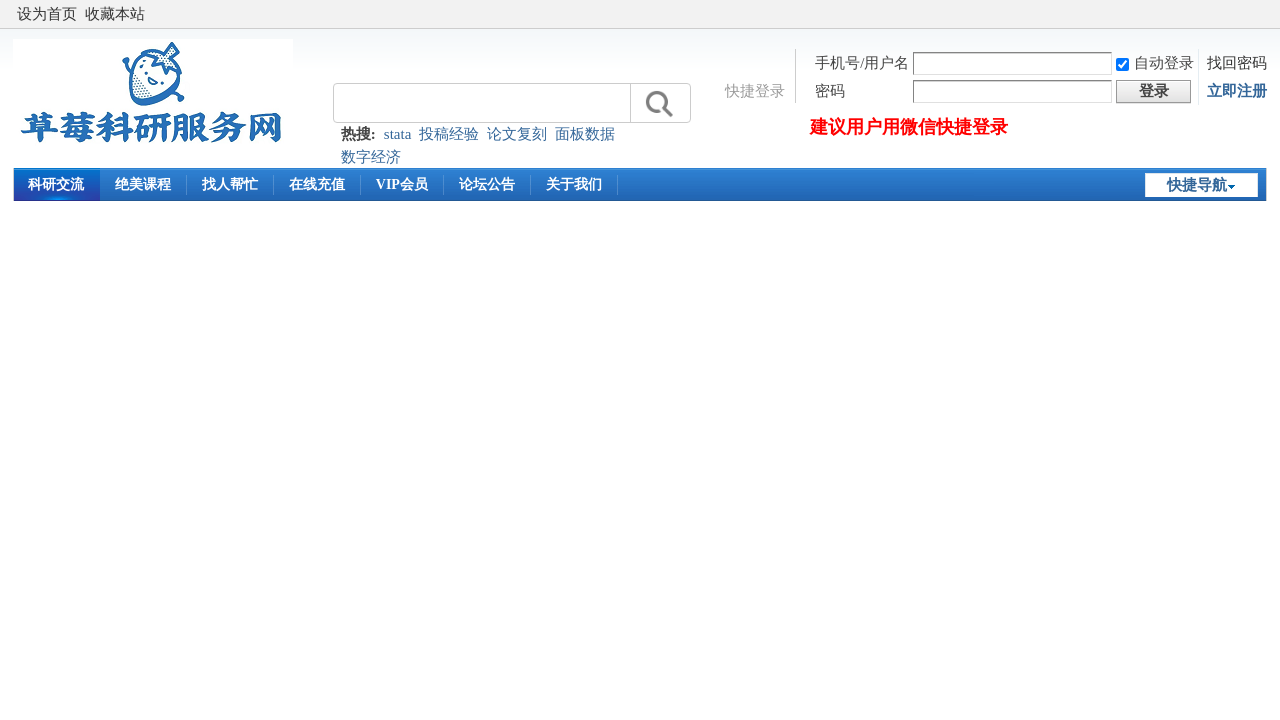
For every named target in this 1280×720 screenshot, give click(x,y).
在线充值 (317, 184)
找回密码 (1237, 63)
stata (398, 134)
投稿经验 (449, 134)
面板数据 (585, 134)
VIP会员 (402, 184)
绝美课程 (143, 184)
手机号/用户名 (862, 63)
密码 (830, 91)
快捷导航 (1197, 185)
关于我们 (574, 184)
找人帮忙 (230, 184)
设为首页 (47, 14)
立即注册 (1237, 91)
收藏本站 (115, 14)
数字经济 (371, 157)
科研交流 (56, 184)
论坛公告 (487, 184)
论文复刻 (517, 134)
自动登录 (1155, 63)
